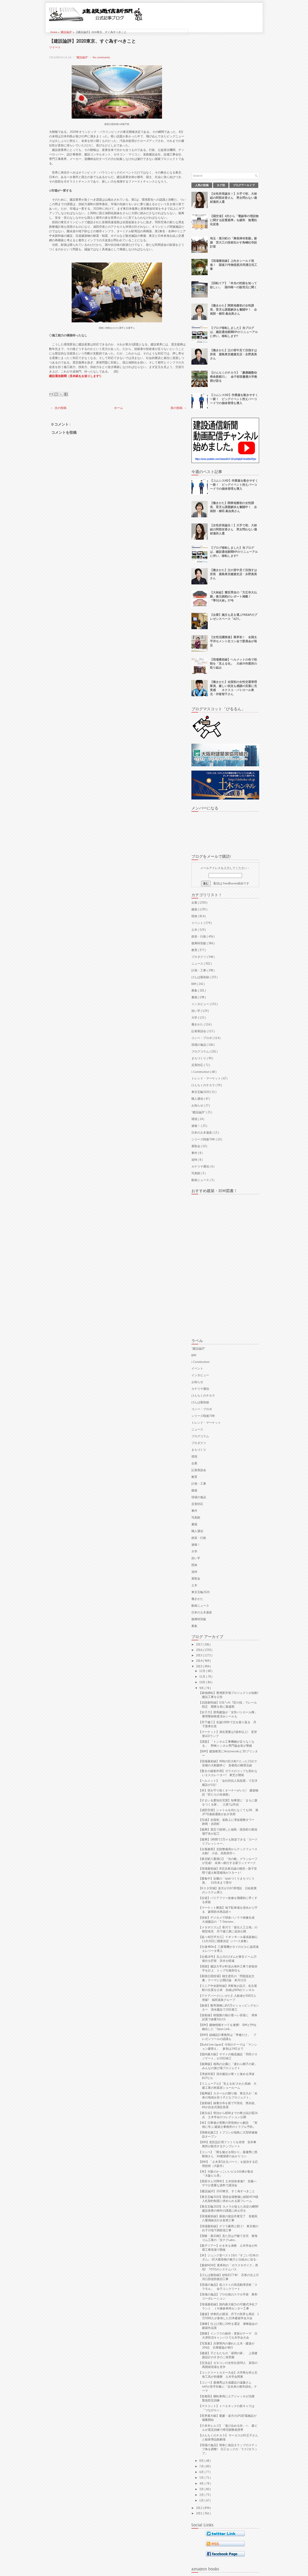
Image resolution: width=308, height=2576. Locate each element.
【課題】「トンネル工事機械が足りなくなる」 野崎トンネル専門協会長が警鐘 (226, 1744)
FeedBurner (230, 883)
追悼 (194, 1160)
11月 (202, 1676)
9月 (202, 1688)
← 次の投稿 (58, 408)
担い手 (196, 1011)
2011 (199, 2513)
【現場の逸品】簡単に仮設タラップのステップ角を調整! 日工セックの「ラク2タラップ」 (228, 2449)
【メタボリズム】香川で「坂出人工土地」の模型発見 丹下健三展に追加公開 (228, 1929)
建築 (194, 909)
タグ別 (221, 185)
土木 (194, 930)
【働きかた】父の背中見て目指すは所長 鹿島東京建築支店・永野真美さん (233, 354)
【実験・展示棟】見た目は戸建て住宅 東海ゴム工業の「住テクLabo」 (228, 2238)
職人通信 (197, 1099)
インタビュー (200, 1004)
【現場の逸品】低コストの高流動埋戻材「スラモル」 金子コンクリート (228, 2287)
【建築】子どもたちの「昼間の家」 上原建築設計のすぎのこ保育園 (228, 2355)
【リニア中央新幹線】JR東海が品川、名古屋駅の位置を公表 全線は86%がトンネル (228, 1988)
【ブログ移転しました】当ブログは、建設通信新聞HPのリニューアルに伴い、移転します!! (234, 332)
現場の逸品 (199, 1045)
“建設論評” (66, 32)
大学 (194, 1018)
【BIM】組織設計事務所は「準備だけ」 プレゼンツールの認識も (227, 2037)
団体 (194, 916)
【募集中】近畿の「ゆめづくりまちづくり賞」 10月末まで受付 (226, 1881)
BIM (194, 984)
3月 (202, 2489)
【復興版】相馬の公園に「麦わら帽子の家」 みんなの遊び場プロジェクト (229, 2066)
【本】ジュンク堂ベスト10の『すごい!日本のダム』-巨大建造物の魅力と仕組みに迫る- (229, 2257)
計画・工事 (199, 970)
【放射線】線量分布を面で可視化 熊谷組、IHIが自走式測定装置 (228, 2105)
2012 (199, 2508)
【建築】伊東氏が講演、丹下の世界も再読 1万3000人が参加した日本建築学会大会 (229, 2316)
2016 (199, 1650)
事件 (194, 1153)
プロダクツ (199, 957)
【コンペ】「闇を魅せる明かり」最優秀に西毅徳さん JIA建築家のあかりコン (228, 2154)
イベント (197, 923)
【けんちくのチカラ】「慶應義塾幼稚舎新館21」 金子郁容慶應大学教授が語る (233, 377)
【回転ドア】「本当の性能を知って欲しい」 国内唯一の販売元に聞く (233, 285)
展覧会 (196, 1146)
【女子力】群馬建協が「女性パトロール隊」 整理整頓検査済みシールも (229, 1714)
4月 (202, 2483)
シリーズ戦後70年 (203, 1139)
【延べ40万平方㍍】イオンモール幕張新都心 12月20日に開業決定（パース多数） (230, 1939)
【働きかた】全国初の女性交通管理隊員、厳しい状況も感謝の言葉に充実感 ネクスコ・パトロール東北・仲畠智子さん (233, 688)
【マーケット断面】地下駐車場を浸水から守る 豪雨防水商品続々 (228, 1910)
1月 (202, 2500)
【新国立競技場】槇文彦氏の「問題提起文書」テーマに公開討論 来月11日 (226, 1978)
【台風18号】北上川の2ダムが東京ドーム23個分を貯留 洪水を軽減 (227, 1959)
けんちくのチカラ (203, 1085)
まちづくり (199, 1058)
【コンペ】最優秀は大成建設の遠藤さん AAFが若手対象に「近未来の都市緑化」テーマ (228, 2387)
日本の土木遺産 (202, 1132)
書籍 (194, 997)
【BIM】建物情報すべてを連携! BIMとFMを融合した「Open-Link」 (228, 2027)
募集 (194, 990)
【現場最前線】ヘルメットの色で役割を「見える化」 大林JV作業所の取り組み (233, 664)
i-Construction (200, 1072)
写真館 (196, 1173)
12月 (202, 1671)
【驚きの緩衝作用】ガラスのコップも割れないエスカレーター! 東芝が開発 (228, 1773)
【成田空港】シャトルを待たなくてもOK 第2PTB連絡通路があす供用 (228, 1812)
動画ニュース (200, 1180)
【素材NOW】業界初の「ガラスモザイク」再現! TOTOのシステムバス (228, 2267)
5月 (202, 2478)
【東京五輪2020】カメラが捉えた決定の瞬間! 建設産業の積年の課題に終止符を (230, 2209)
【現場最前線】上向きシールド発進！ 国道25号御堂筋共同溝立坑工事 (233, 265)
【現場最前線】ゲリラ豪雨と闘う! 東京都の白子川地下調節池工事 (228, 2228)
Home (54, 32)
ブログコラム (200, 1051)
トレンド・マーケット (206, 1078)
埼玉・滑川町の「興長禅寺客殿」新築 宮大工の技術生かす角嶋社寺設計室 (233, 242)
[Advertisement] (206, 14)
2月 (202, 2495)
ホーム (118, 408)
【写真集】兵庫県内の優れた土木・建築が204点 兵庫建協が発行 (226, 2345)
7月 (202, 2466)
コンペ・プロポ (202, 1038)
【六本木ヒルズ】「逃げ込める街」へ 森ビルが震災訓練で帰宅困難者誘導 (228, 2428)
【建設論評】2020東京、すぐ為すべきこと (92, 41)
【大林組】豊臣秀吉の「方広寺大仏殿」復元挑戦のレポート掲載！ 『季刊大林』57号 (233, 596)
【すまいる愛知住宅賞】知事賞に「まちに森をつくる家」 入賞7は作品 (228, 1802)
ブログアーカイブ (244, 185)
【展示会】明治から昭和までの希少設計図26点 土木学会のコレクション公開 (228, 2115)
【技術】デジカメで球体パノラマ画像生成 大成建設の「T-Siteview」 (228, 1920)
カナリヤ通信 (200, 1166)
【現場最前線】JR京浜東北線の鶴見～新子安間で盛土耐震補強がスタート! (228, 1871)
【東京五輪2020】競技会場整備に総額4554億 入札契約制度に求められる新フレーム (230, 2199)
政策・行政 (199, 936)
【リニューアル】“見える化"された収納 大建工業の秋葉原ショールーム (227, 2086)
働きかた (197, 1024)
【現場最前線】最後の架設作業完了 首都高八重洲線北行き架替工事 (228, 2218)
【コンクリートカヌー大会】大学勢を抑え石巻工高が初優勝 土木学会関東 (228, 2375)
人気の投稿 (202, 185)
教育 (194, 950)
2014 (199, 1661)
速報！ (196, 1126)
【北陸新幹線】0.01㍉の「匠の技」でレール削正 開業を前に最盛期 (228, 1705)
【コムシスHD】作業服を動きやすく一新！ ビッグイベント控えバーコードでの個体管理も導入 (234, 399)
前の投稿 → (179, 408)
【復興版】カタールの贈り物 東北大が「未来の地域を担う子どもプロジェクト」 (228, 2095)
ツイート (55, 47)
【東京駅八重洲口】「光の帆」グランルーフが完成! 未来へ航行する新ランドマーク (228, 1861)
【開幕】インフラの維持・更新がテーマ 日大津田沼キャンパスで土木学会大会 (228, 2335)
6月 (202, 2472)
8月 (202, 2461)
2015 (199, 1655)
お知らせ (197, 1105)
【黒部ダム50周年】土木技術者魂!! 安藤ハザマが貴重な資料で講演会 (227, 2183)
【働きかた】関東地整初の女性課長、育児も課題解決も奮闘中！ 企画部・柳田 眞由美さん (233, 310)
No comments (101, 57)
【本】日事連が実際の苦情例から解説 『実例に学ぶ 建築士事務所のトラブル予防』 (228, 2125)
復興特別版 (199, 943)
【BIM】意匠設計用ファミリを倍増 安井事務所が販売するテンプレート (227, 2144)
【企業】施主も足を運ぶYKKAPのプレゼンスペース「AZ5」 (233, 617)
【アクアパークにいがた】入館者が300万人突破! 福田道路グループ (227, 1998)
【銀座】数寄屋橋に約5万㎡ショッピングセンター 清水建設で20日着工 (229, 2007)
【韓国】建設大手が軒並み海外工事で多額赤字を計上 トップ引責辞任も (228, 1968)
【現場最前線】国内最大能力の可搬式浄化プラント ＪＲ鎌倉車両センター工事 (228, 2306)
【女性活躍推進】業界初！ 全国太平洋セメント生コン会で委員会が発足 (233, 641)
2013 (199, 1666)
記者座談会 (199, 1031)
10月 (202, 1682)
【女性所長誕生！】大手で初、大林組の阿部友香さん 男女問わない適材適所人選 (233, 198)
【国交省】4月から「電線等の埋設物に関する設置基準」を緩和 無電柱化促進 (234, 220)
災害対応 (197, 1065)
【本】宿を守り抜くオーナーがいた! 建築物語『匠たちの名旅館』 (228, 1792)
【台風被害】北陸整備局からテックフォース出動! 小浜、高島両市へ (228, 1851)
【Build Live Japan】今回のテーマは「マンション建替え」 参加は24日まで (228, 2047)
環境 (194, 1119)
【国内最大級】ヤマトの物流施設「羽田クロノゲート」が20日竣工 (228, 2056)
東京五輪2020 (200, 1092)
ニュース (197, 964)
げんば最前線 (200, 977)
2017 (199, 1644)
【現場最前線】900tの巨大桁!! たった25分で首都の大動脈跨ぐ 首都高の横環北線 (228, 1763)
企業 (194, 903)
